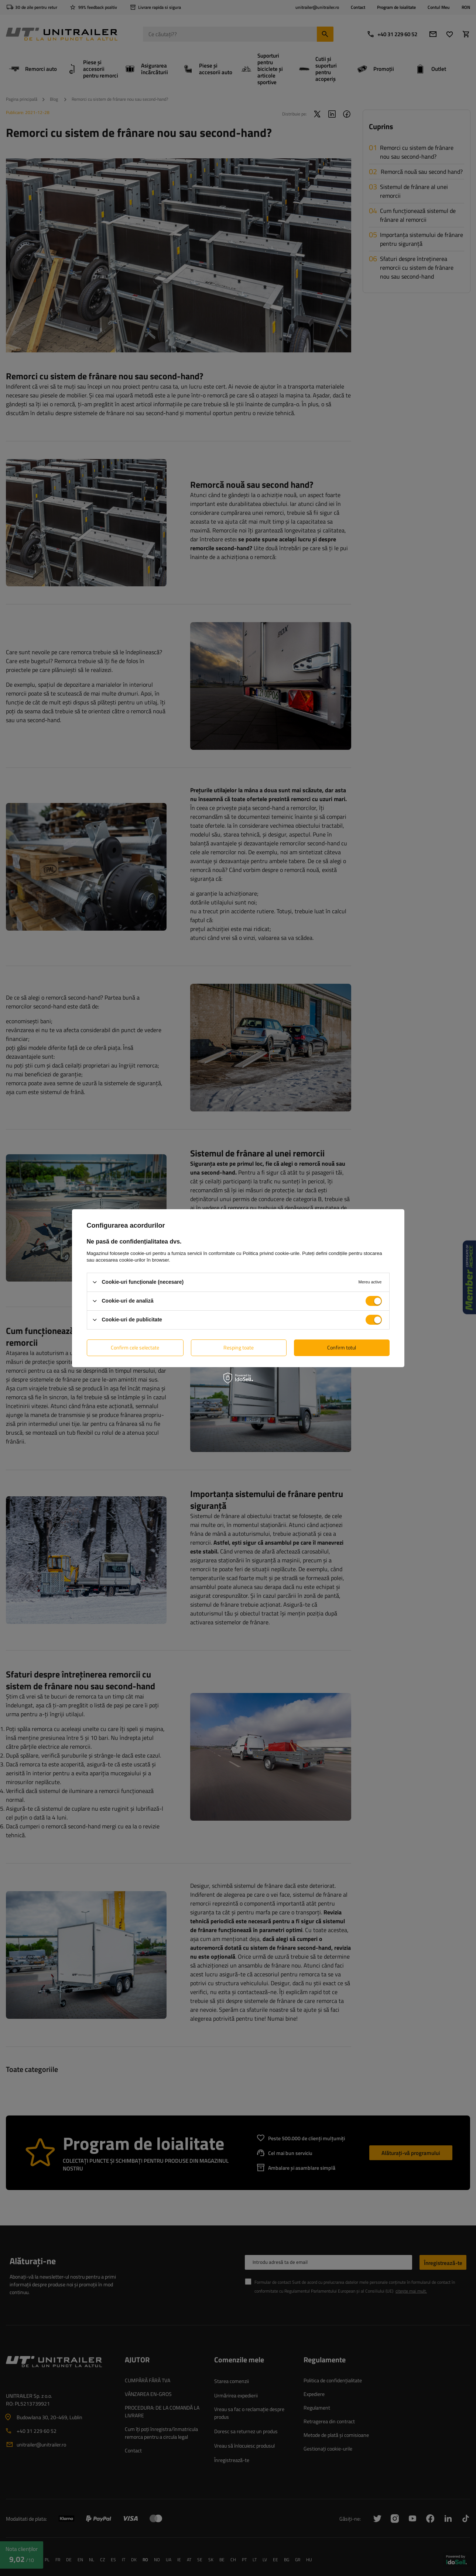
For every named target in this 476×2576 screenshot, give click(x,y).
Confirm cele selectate (135, 1347)
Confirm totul (341, 1347)
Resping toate (238, 1347)
